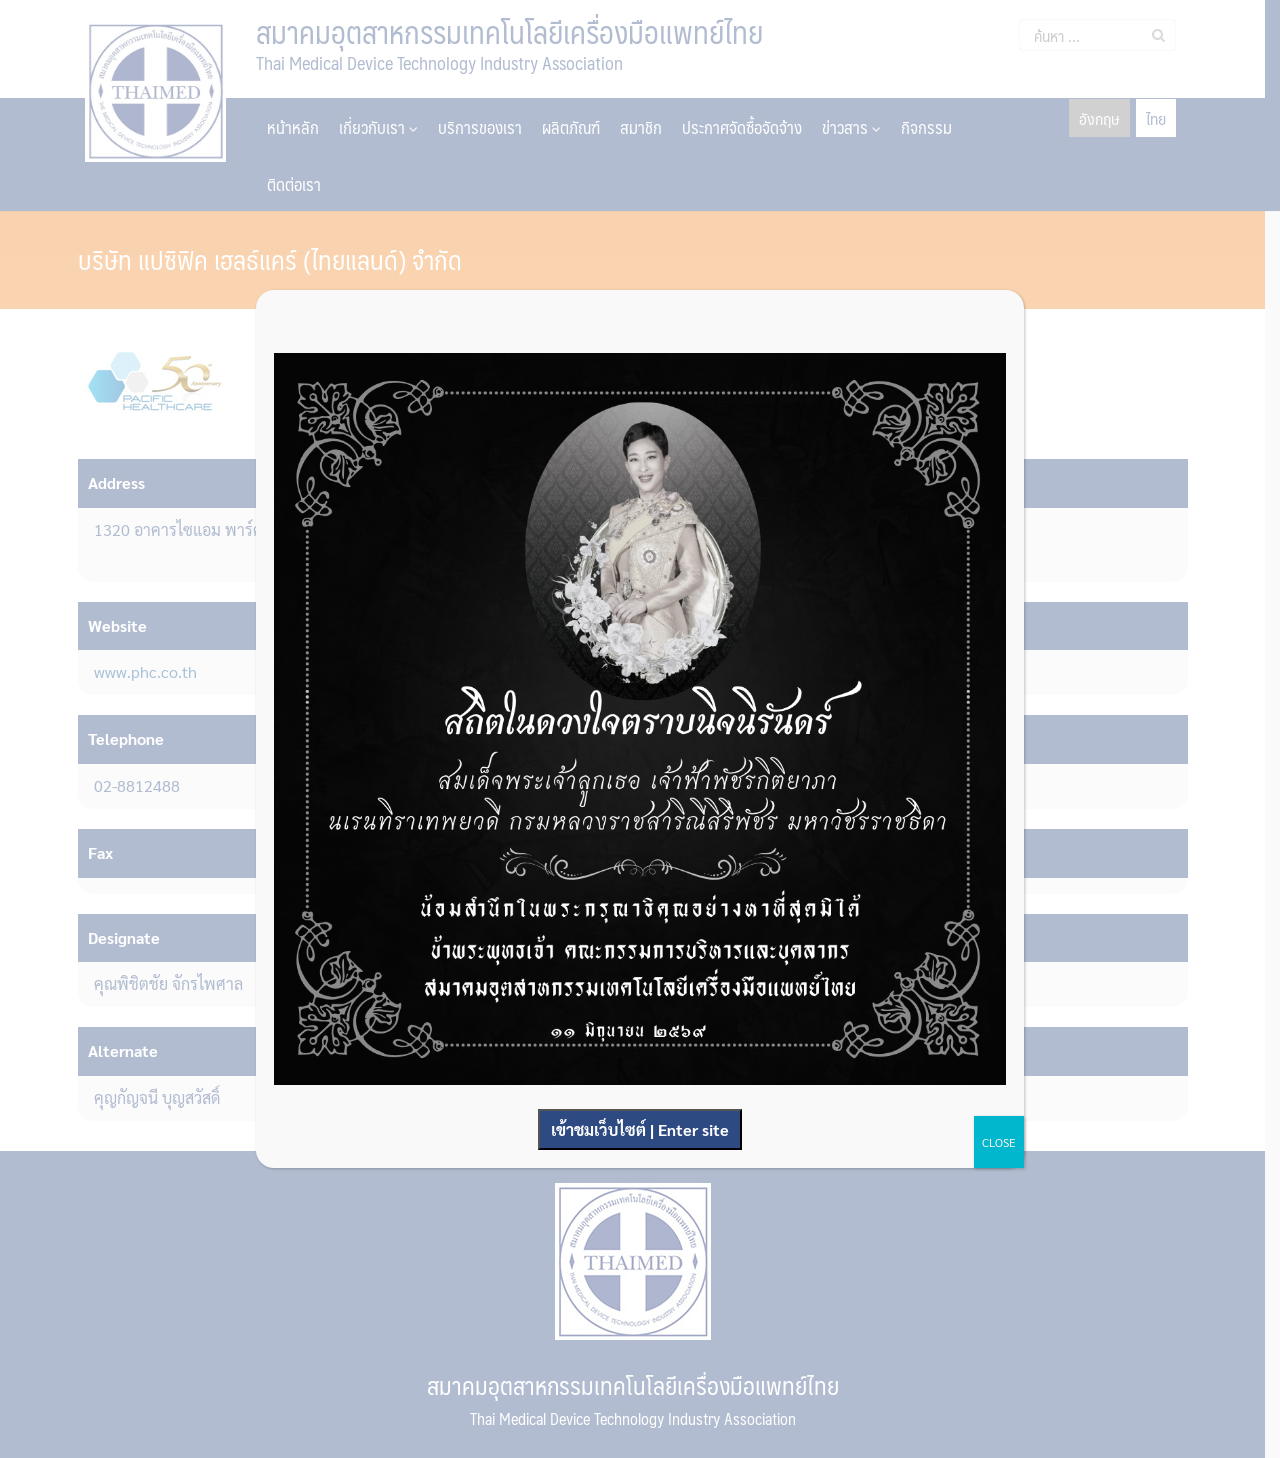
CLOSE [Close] (999, 1142)
